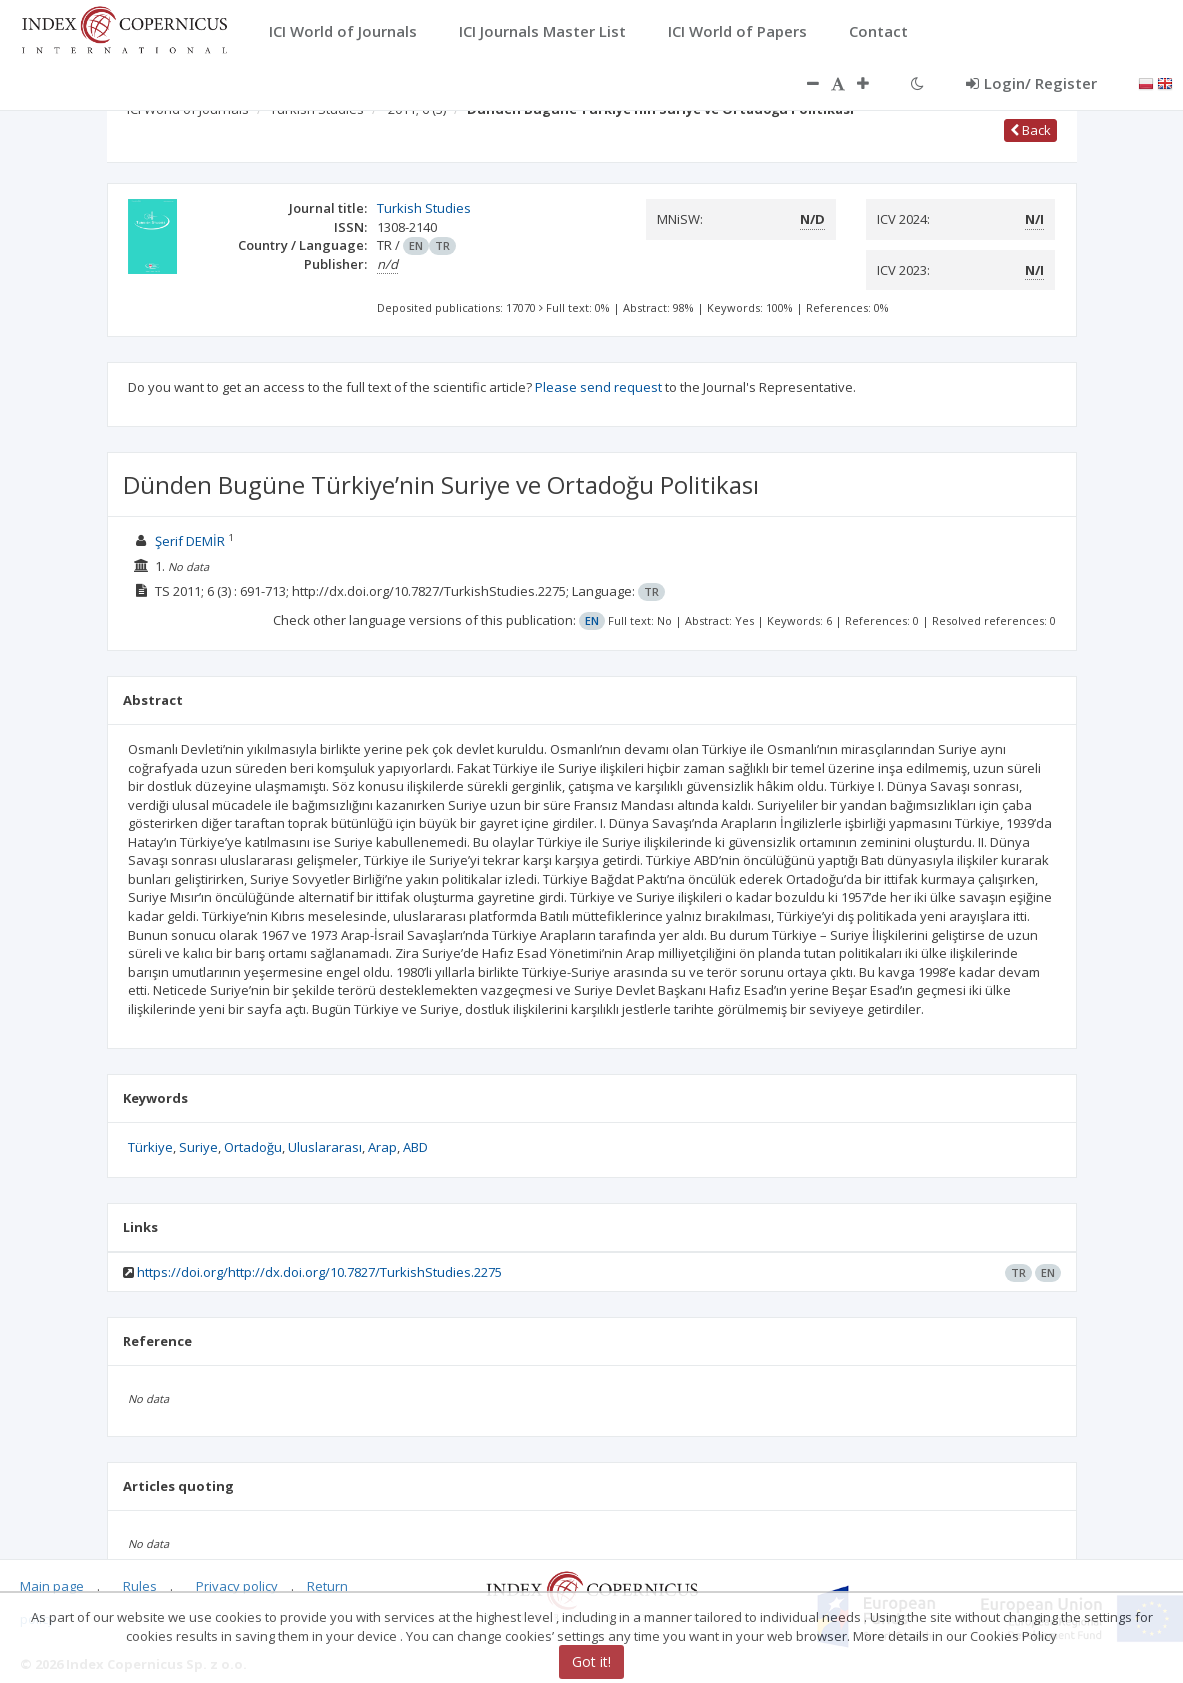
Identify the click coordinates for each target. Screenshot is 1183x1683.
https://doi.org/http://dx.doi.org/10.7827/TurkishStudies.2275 (319, 1272)
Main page (52, 1586)
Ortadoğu (253, 1147)
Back (1030, 130)
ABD (415, 1147)
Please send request (598, 387)
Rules (140, 1586)
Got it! (591, 1661)
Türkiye (150, 1147)
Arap (382, 1147)
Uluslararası (325, 1147)
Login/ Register (1031, 83)
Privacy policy (237, 1586)
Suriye (198, 1147)
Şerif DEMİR (190, 541)
